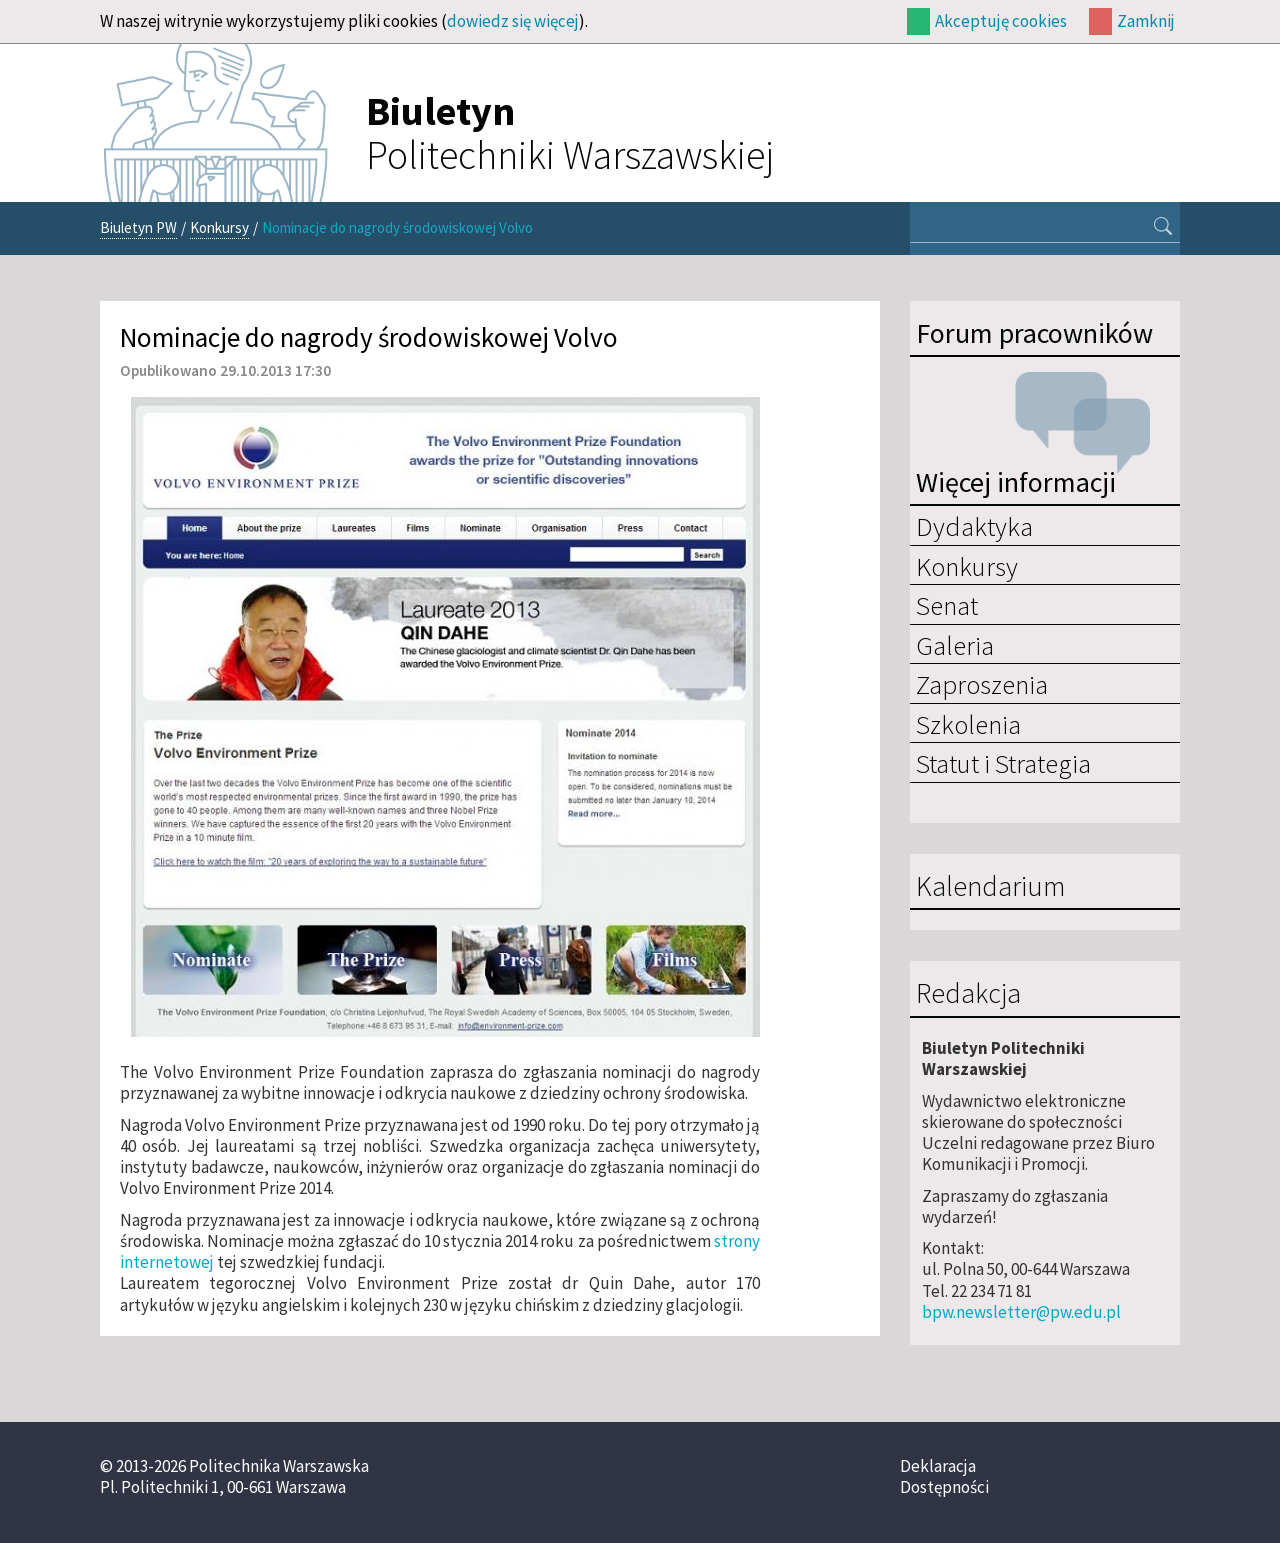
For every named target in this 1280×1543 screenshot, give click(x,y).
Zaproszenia (982, 684)
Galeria (955, 645)
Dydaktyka (974, 526)
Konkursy (219, 227)
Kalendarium (990, 887)
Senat (947, 605)
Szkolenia (968, 724)
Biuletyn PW (138, 227)
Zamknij (1146, 21)
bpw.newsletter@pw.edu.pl (1021, 1312)
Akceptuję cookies (1001, 21)
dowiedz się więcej (513, 21)
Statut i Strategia (1003, 763)
